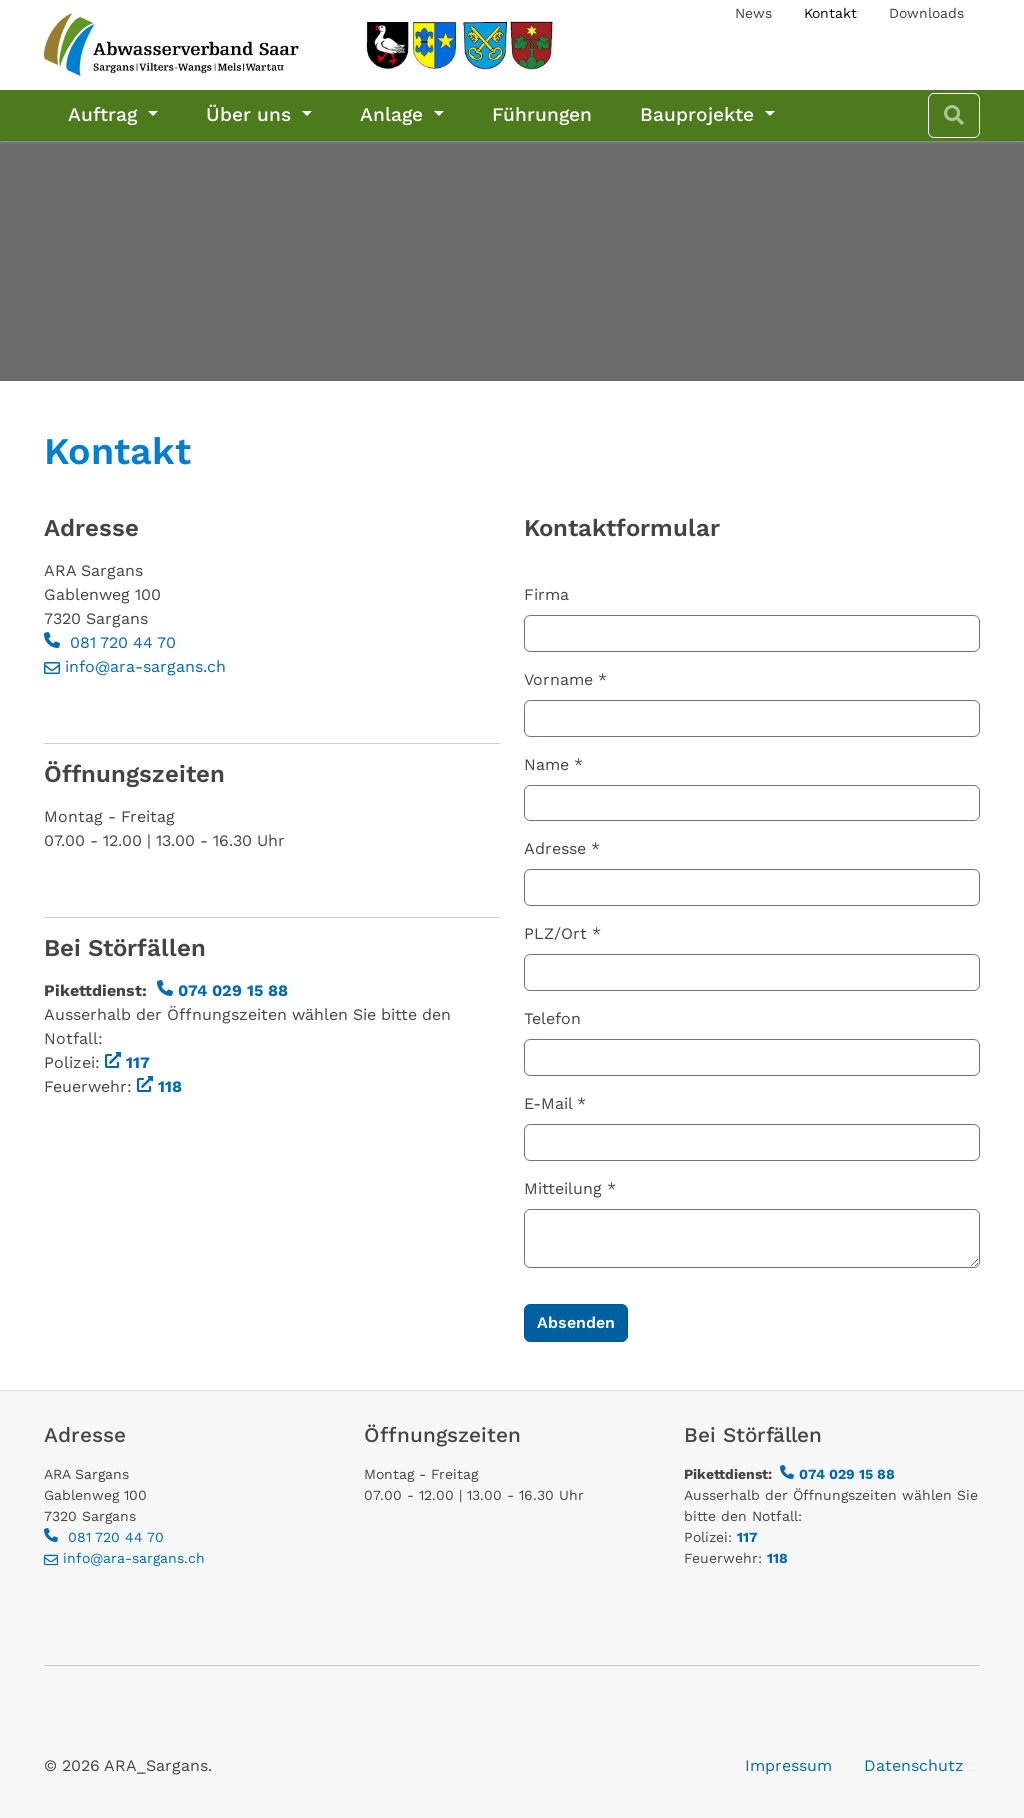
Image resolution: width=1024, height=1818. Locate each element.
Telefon (552, 1018)
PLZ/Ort (562, 933)
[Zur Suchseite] (954, 115)
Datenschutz (914, 1765)
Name (553, 764)
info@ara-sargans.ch (145, 666)
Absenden (576, 1322)
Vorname (565, 679)
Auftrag (105, 114)
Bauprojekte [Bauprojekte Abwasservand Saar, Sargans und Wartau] (700, 114)
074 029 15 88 (233, 990)
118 (170, 1086)
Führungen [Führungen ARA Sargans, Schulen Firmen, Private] (542, 114)
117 (138, 1062)
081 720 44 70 (120, 642)
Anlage (394, 114)
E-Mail (555, 1103)
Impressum (788, 1765)
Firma (546, 594)
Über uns (251, 114)
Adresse (562, 848)
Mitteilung (570, 1188)
